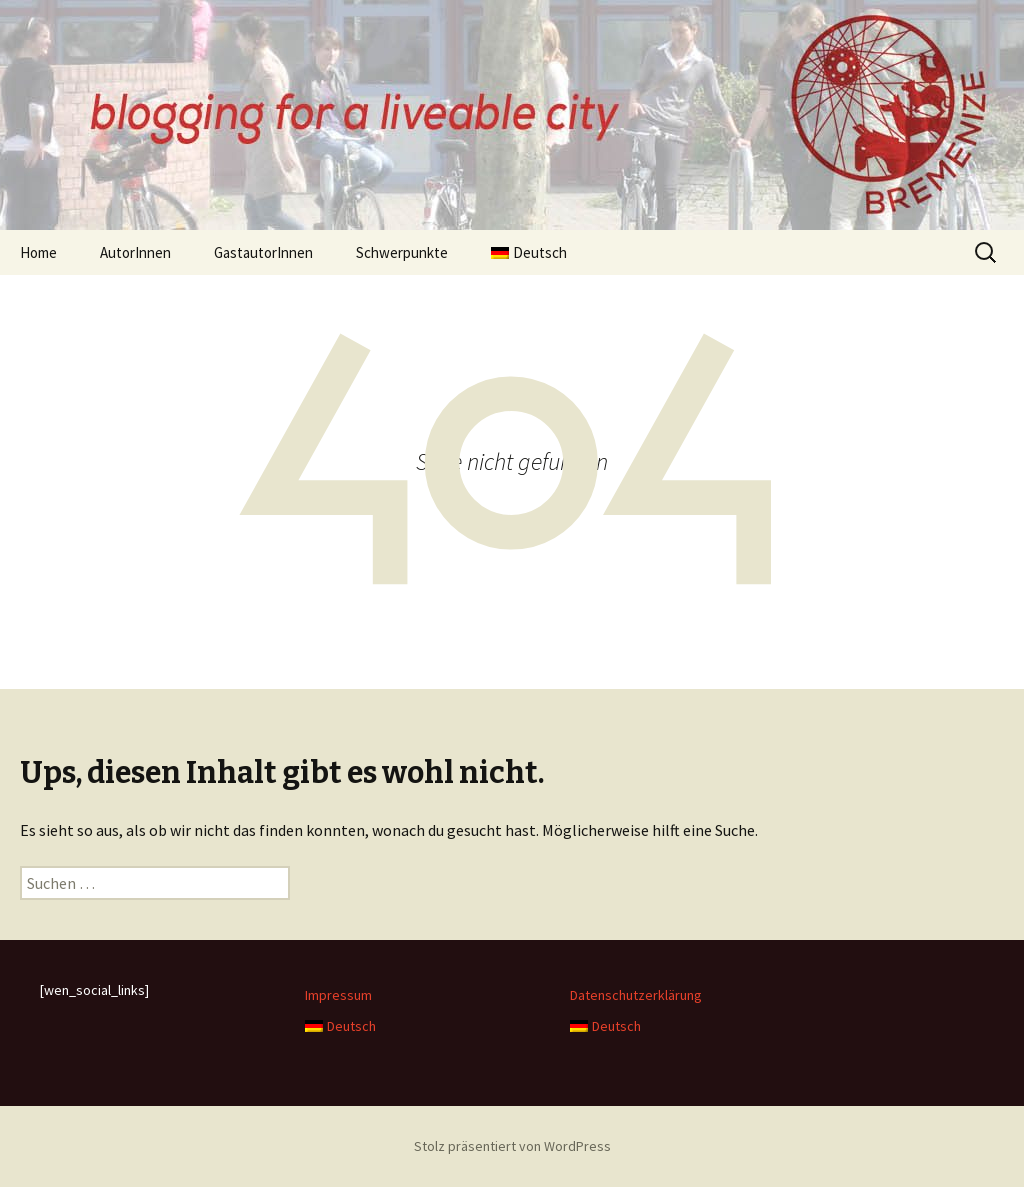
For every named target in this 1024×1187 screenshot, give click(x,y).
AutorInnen (135, 252)
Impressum (338, 995)
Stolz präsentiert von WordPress (512, 1146)
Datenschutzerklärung (636, 995)
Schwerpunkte (402, 252)
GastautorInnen (263, 252)
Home (38, 252)
